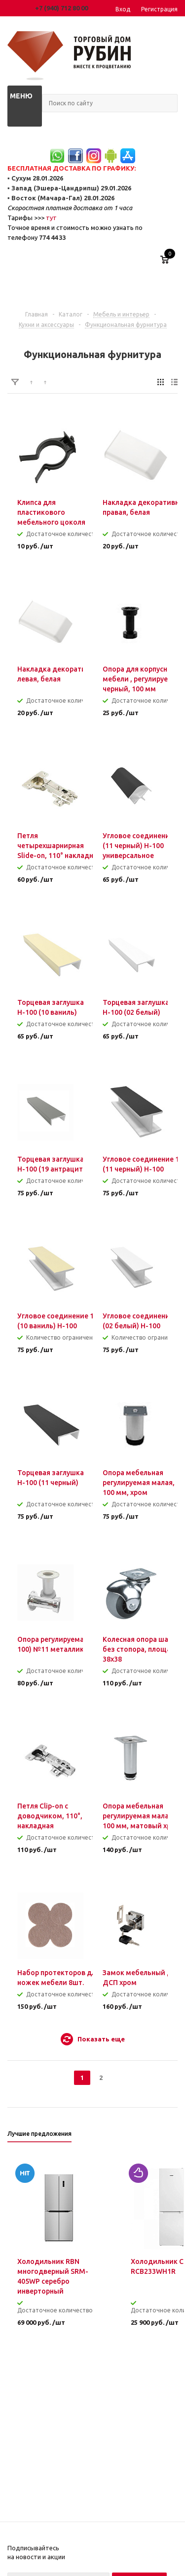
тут (51, 217)
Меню (21, 96)
